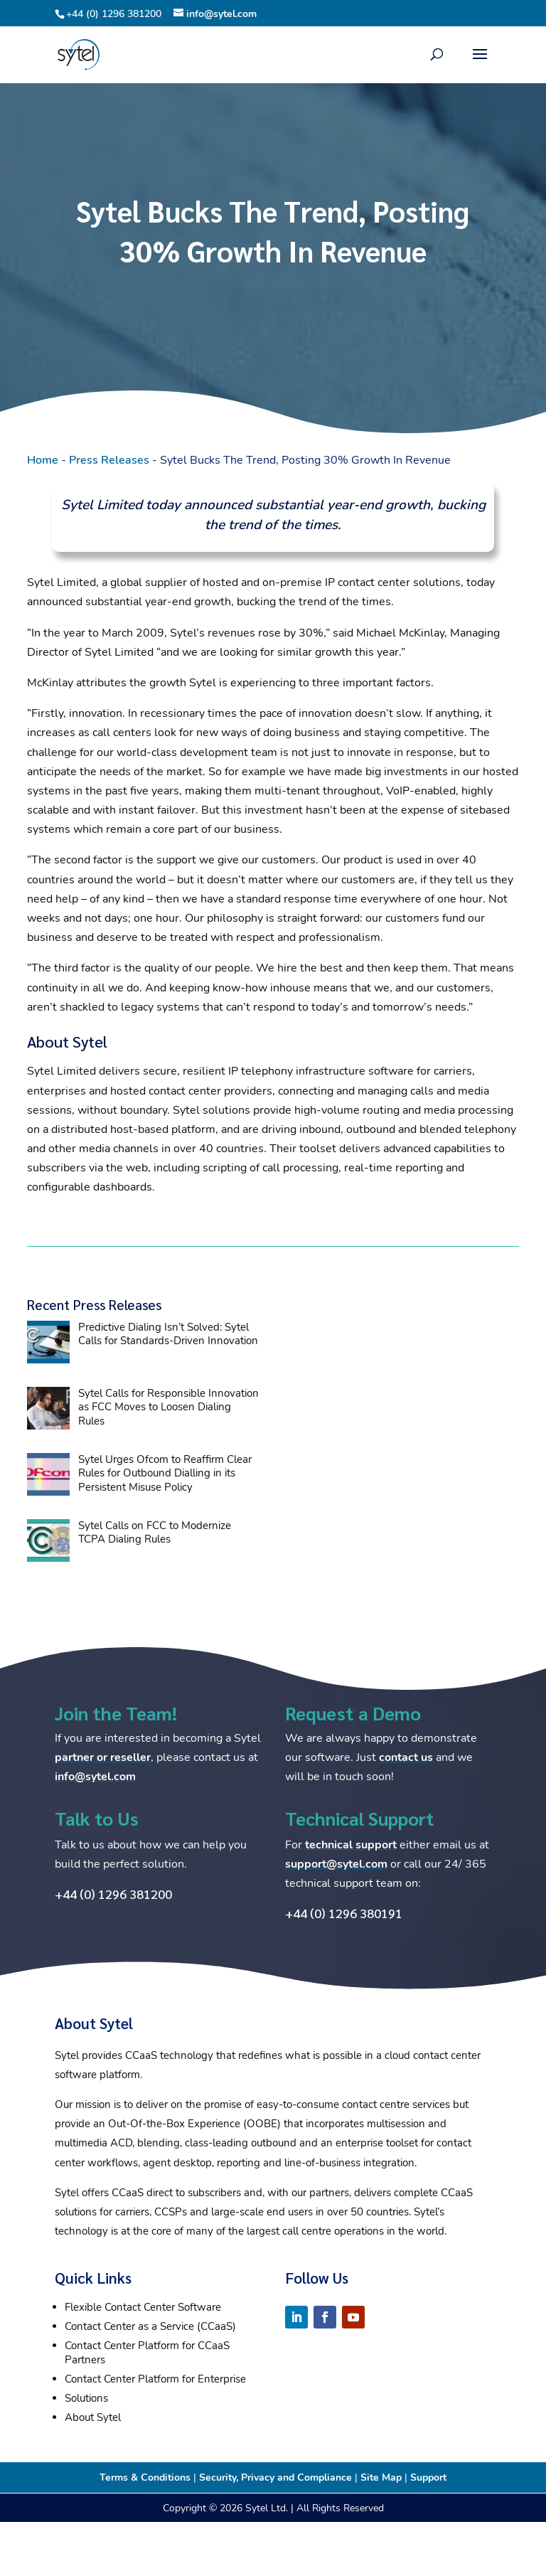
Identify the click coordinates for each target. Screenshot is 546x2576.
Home (42, 460)
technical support (351, 1845)
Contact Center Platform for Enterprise (155, 2379)
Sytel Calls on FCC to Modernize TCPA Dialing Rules (154, 1532)
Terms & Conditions (145, 2477)
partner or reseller (103, 1757)
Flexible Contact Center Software (143, 2307)
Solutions (86, 2398)
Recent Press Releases (94, 1304)
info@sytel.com (95, 1776)
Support (428, 2477)
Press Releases (109, 460)
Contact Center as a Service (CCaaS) (150, 2326)
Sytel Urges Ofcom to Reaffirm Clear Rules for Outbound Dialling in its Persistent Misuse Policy (165, 1473)
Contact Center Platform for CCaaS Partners (147, 2352)
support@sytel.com (336, 1864)
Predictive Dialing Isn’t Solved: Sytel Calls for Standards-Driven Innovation (168, 1334)
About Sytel (93, 2417)
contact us (406, 1757)
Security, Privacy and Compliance (275, 2477)
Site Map (381, 2477)
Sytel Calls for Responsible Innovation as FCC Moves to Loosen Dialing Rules (168, 1407)
